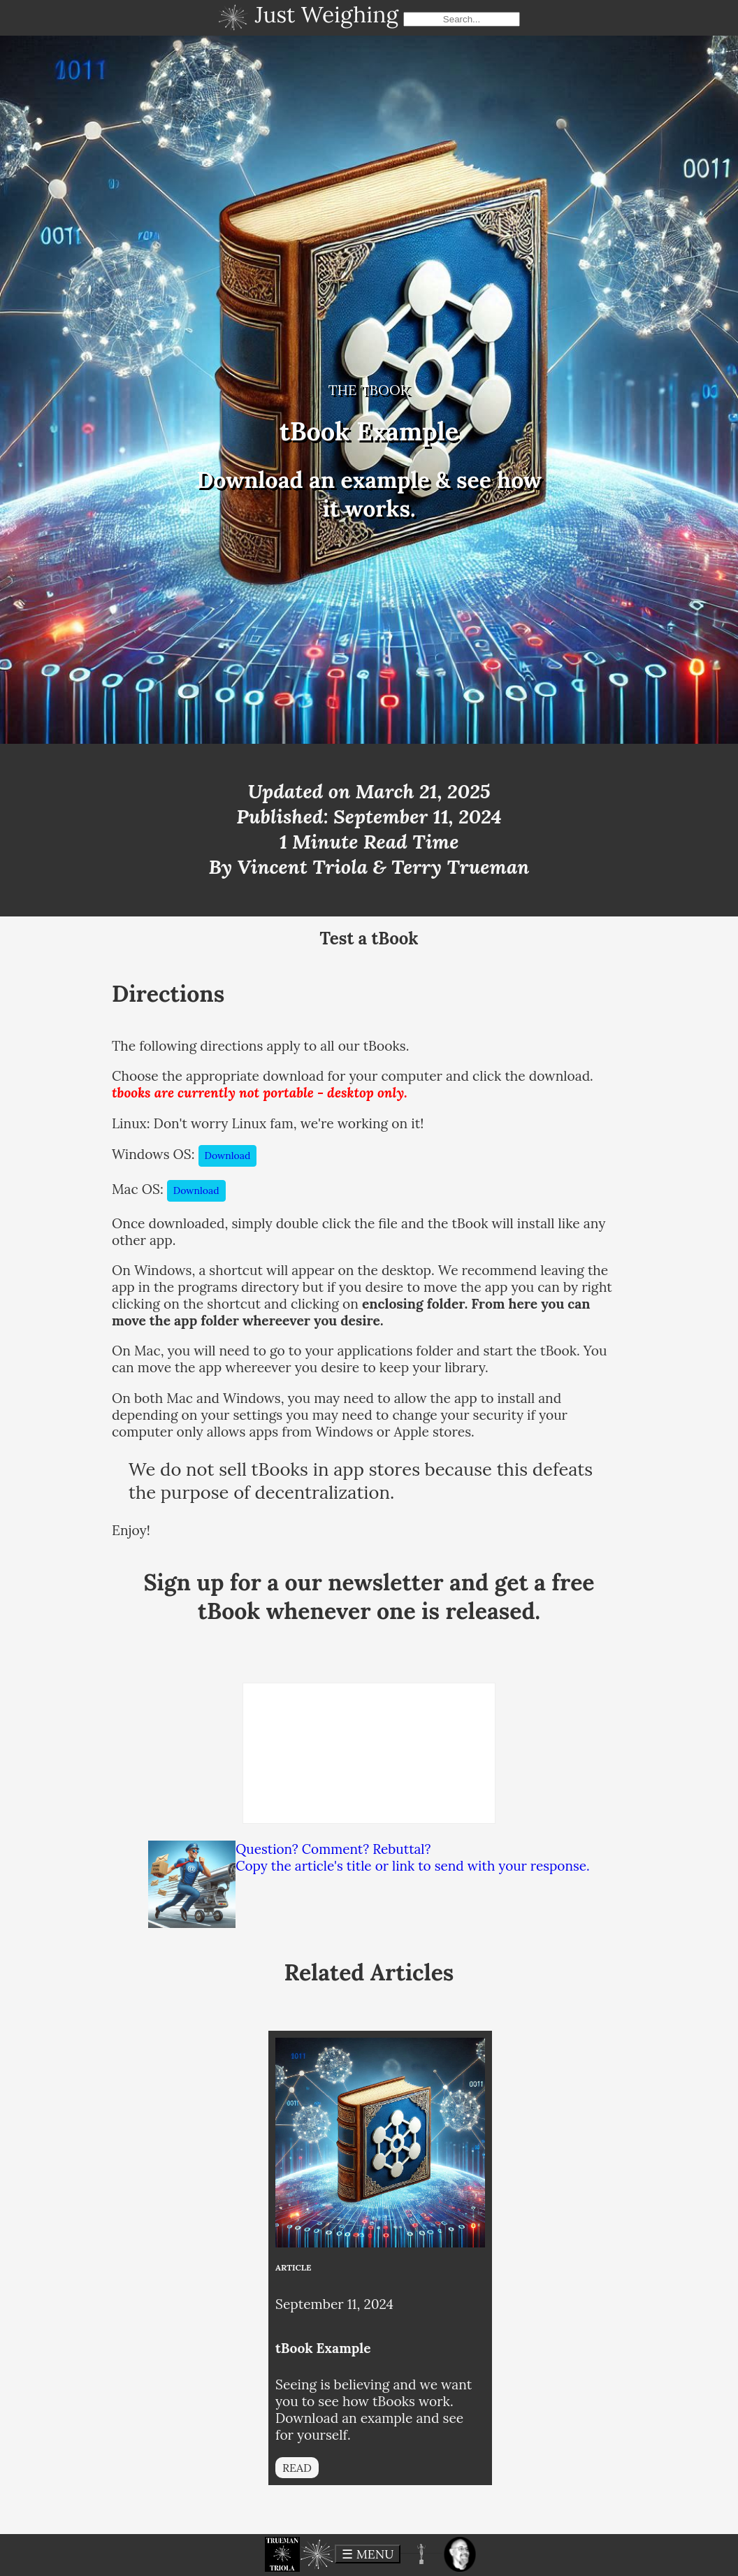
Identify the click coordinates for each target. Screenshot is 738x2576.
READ (297, 2468)
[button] (282, 2554)
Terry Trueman (460, 866)
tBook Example (323, 2348)
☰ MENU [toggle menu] (367, 2554)
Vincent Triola (303, 866)
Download (228, 1155)
